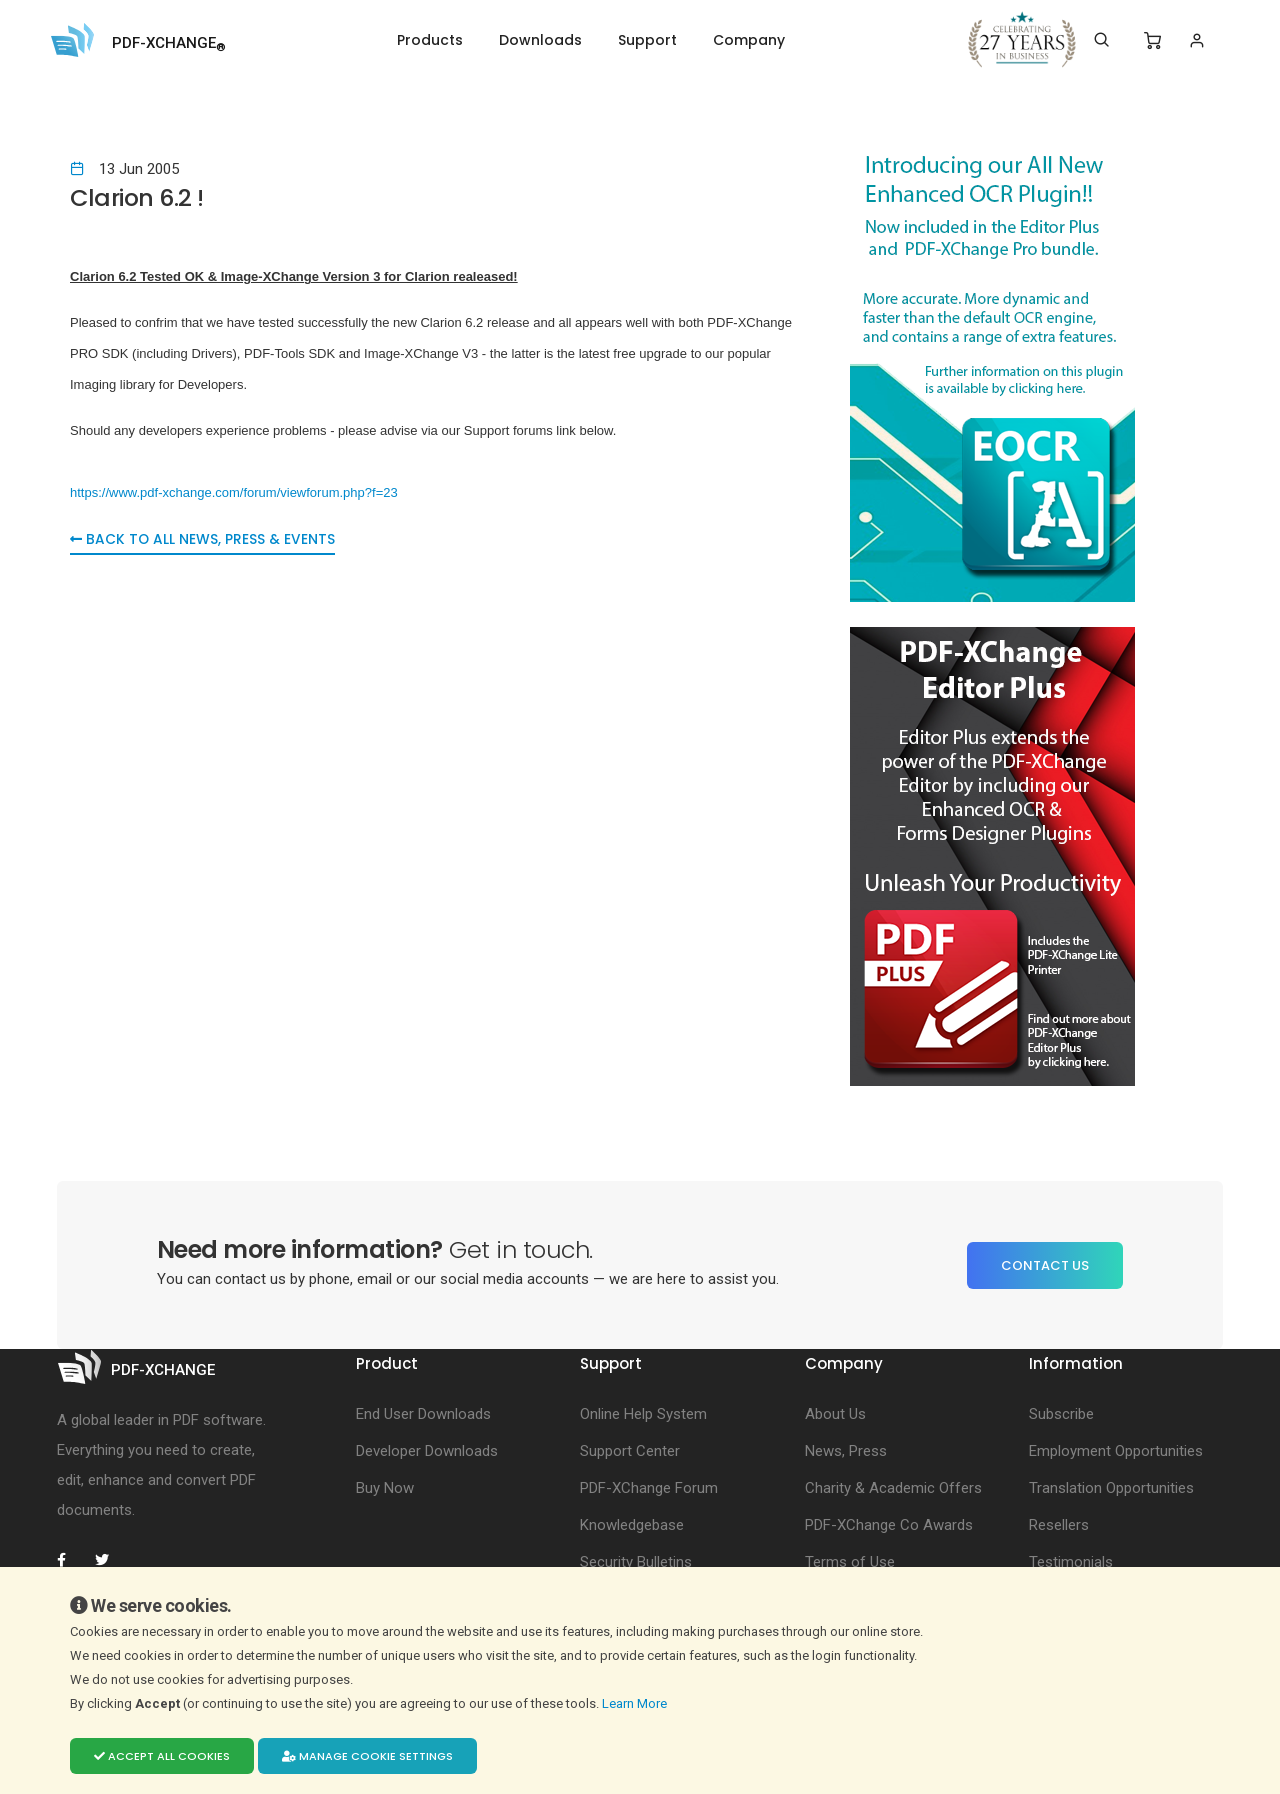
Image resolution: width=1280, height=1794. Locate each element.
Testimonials (1071, 1562)
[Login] (1196, 40)
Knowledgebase (632, 1525)
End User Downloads (423, 1414)
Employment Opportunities (1116, 1451)
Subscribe (1061, 1414)
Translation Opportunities (1111, 1488)
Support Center (630, 1451)
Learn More (636, 1703)
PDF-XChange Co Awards (889, 1525)
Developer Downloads (427, 1451)
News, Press (846, 1451)
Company (749, 40)
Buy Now (385, 1488)
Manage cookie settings (367, 1756)
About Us (835, 1414)
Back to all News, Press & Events (203, 541)
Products (430, 40)
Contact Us (1045, 1265)
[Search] (1101, 40)
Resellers (1059, 1525)
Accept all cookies (162, 1756)
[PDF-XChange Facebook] (72, 1560)
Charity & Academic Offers (893, 1488)
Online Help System (643, 1414)
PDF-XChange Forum (649, 1488)
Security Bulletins (636, 1562)
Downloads (540, 40)
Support (647, 40)
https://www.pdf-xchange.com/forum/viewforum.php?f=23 (234, 492)
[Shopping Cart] (1152, 41)
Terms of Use (850, 1562)
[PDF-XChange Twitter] (110, 1560)
